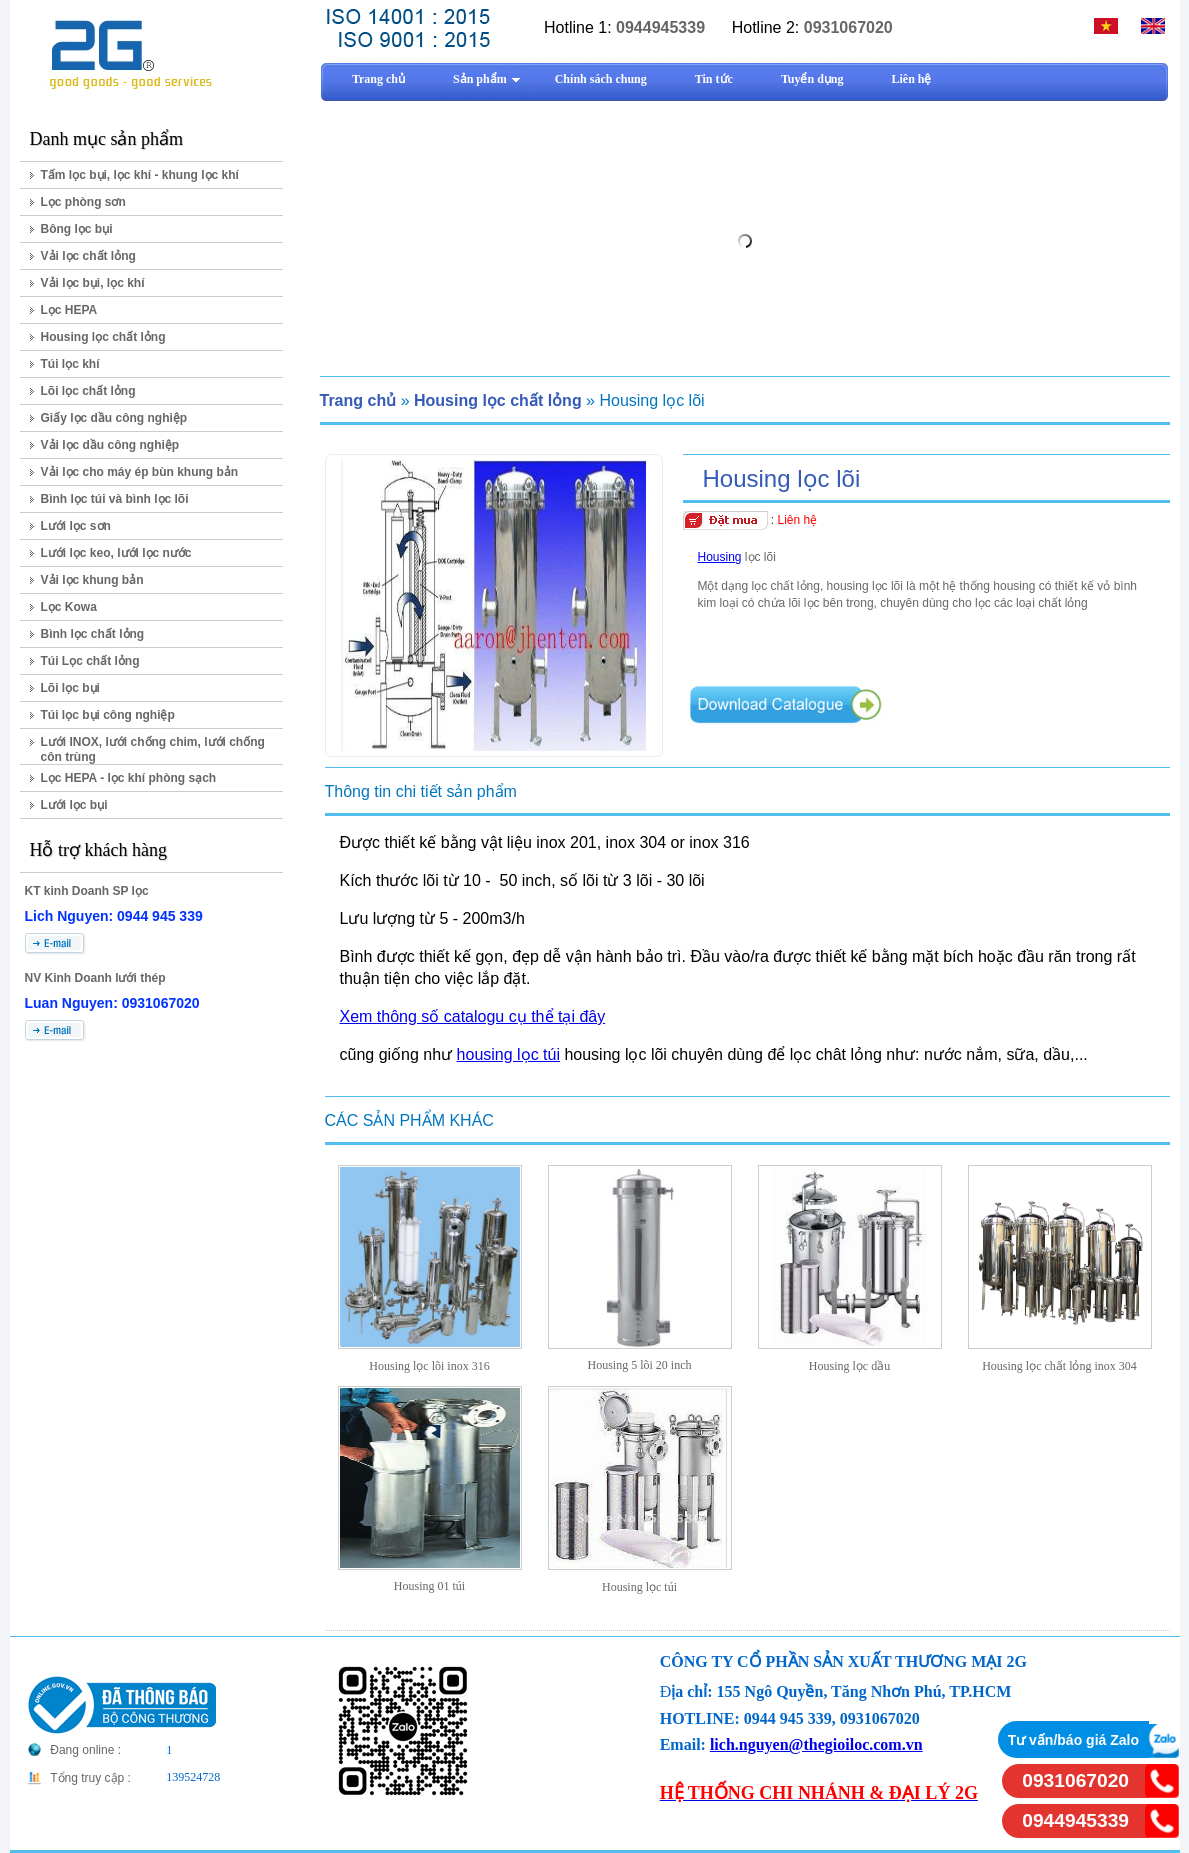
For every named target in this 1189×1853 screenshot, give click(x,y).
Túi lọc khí (70, 364)
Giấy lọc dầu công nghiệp (114, 418)
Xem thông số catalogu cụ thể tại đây (473, 1016)
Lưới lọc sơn (76, 526)
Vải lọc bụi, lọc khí (93, 283)
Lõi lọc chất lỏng (88, 391)
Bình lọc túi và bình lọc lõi (115, 499)
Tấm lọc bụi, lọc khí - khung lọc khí (140, 175)
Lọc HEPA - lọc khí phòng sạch (129, 778)
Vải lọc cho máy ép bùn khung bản (140, 472)
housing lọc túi (508, 1054)
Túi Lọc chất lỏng (90, 661)
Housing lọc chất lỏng (103, 337)
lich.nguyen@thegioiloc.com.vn (816, 1744)
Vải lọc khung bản (92, 580)
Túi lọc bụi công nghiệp (108, 715)
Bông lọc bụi (77, 229)
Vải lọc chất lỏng (88, 256)
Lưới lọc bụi (74, 805)
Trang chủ (358, 400)
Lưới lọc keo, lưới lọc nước (116, 553)
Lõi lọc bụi (70, 688)
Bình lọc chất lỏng (93, 634)
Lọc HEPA (69, 310)
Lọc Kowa (69, 607)
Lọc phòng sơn (83, 202)
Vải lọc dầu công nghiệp (110, 445)
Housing (720, 557)
